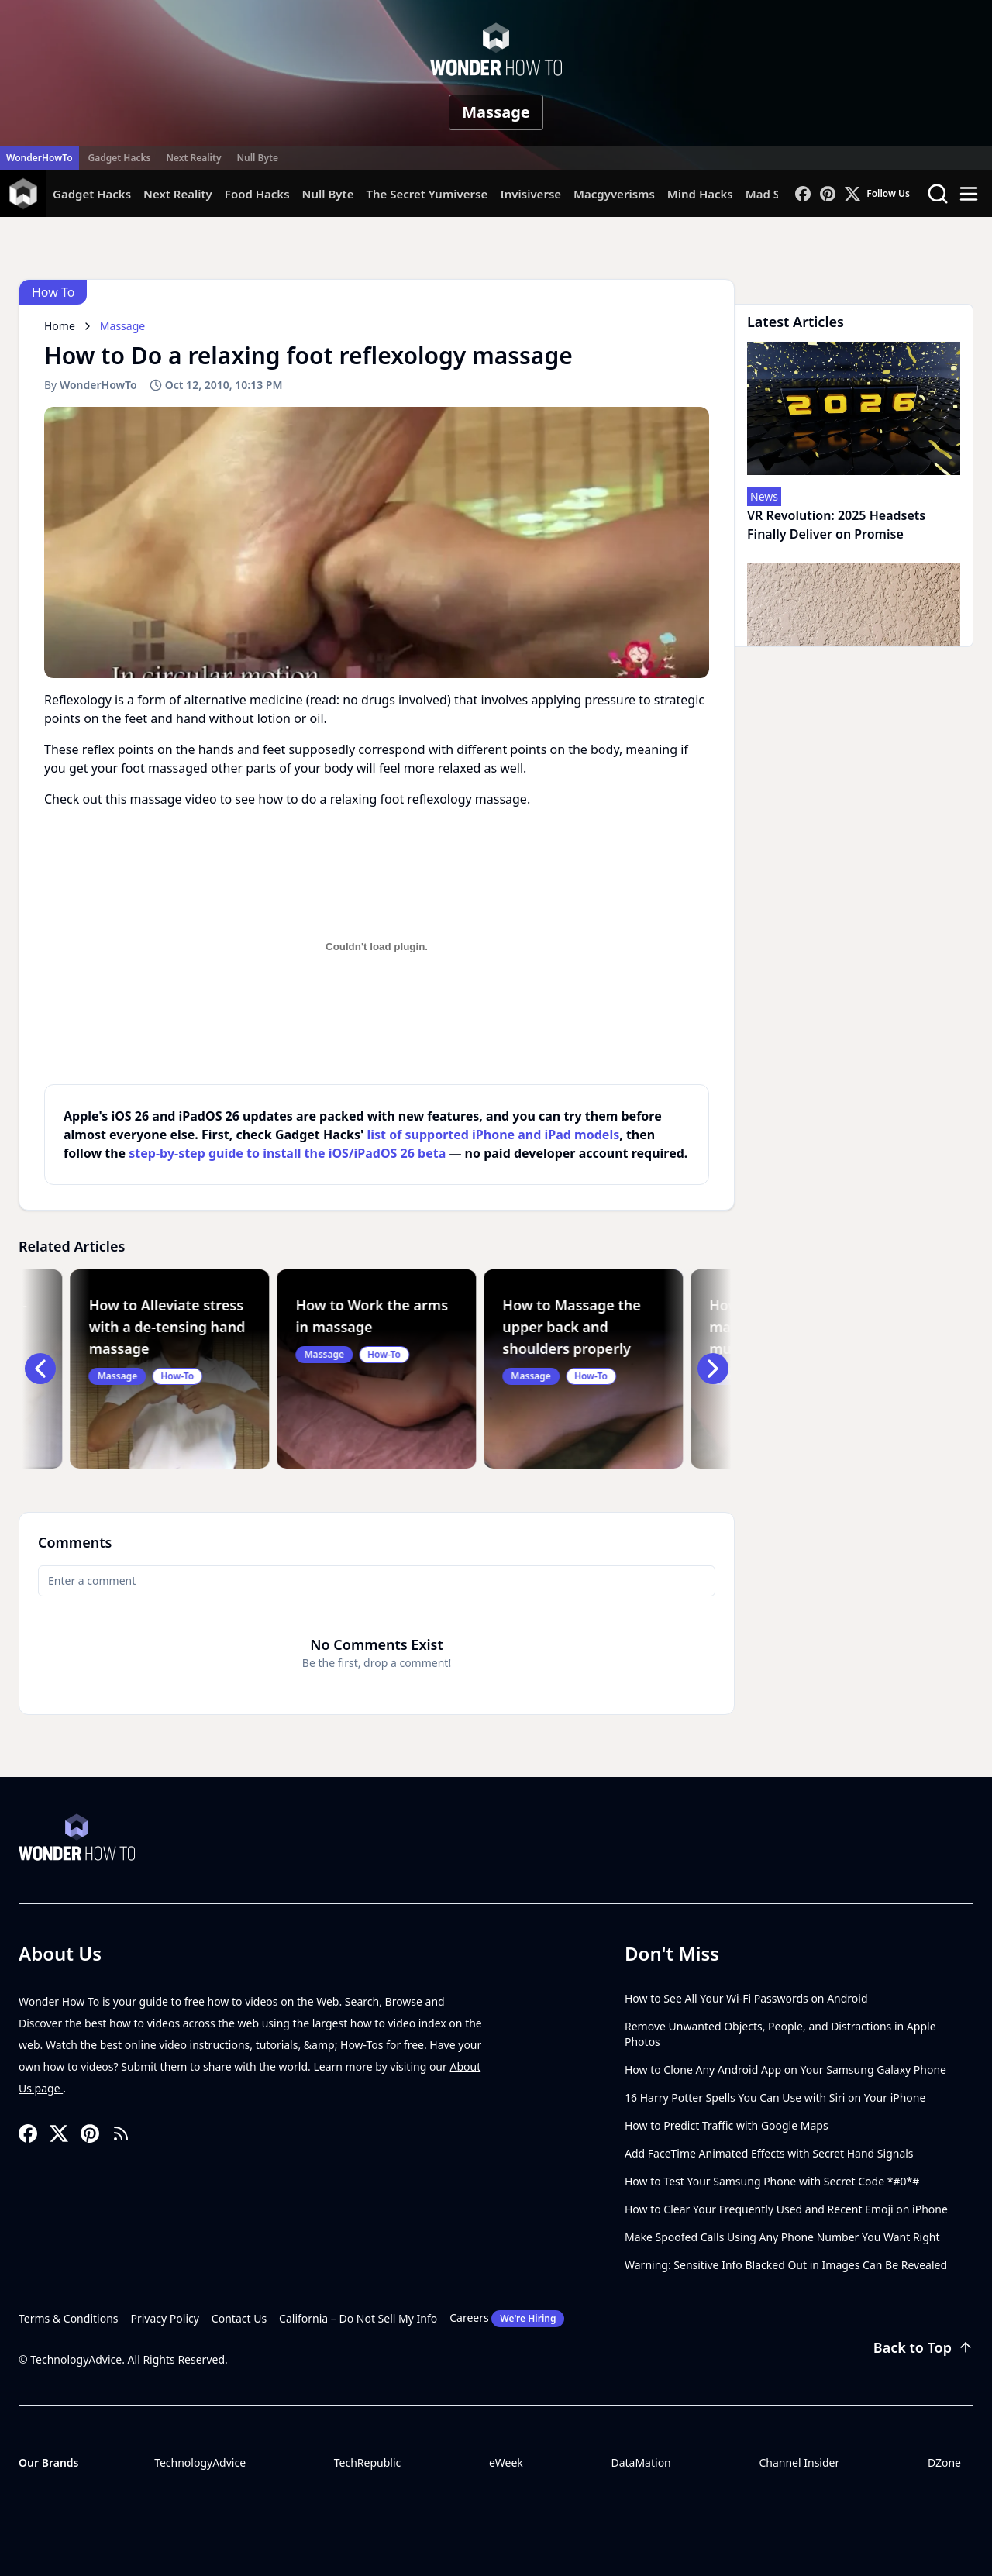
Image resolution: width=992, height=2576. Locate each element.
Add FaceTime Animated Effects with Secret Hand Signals (769, 2153)
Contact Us (239, 2318)
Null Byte (256, 157)
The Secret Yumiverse (426, 193)
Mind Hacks (700, 193)
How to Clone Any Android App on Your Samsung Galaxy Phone (785, 2069)
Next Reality (193, 157)
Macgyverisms (614, 193)
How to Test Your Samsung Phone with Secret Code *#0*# (772, 2181)
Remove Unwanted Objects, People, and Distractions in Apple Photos (780, 2034)
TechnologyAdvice (200, 2462)
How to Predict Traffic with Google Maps (726, 2125)
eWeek (506, 2462)
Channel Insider (799, 2462)
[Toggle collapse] (28, 2496)
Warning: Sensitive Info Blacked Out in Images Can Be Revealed (786, 2264)
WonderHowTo (39, 157)
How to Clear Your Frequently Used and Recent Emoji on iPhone (786, 2209)
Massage (495, 112)
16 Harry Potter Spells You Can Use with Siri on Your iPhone (775, 2097)
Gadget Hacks (119, 157)
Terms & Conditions (69, 2318)
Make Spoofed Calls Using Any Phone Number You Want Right (782, 2237)
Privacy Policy (165, 2318)
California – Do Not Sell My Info (358, 2318)
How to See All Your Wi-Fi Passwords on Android (746, 1998)
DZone (944, 2462)
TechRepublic (367, 2462)
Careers (507, 2318)
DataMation (640, 2462)
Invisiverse (530, 193)
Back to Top (923, 2347)
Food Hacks (257, 193)
